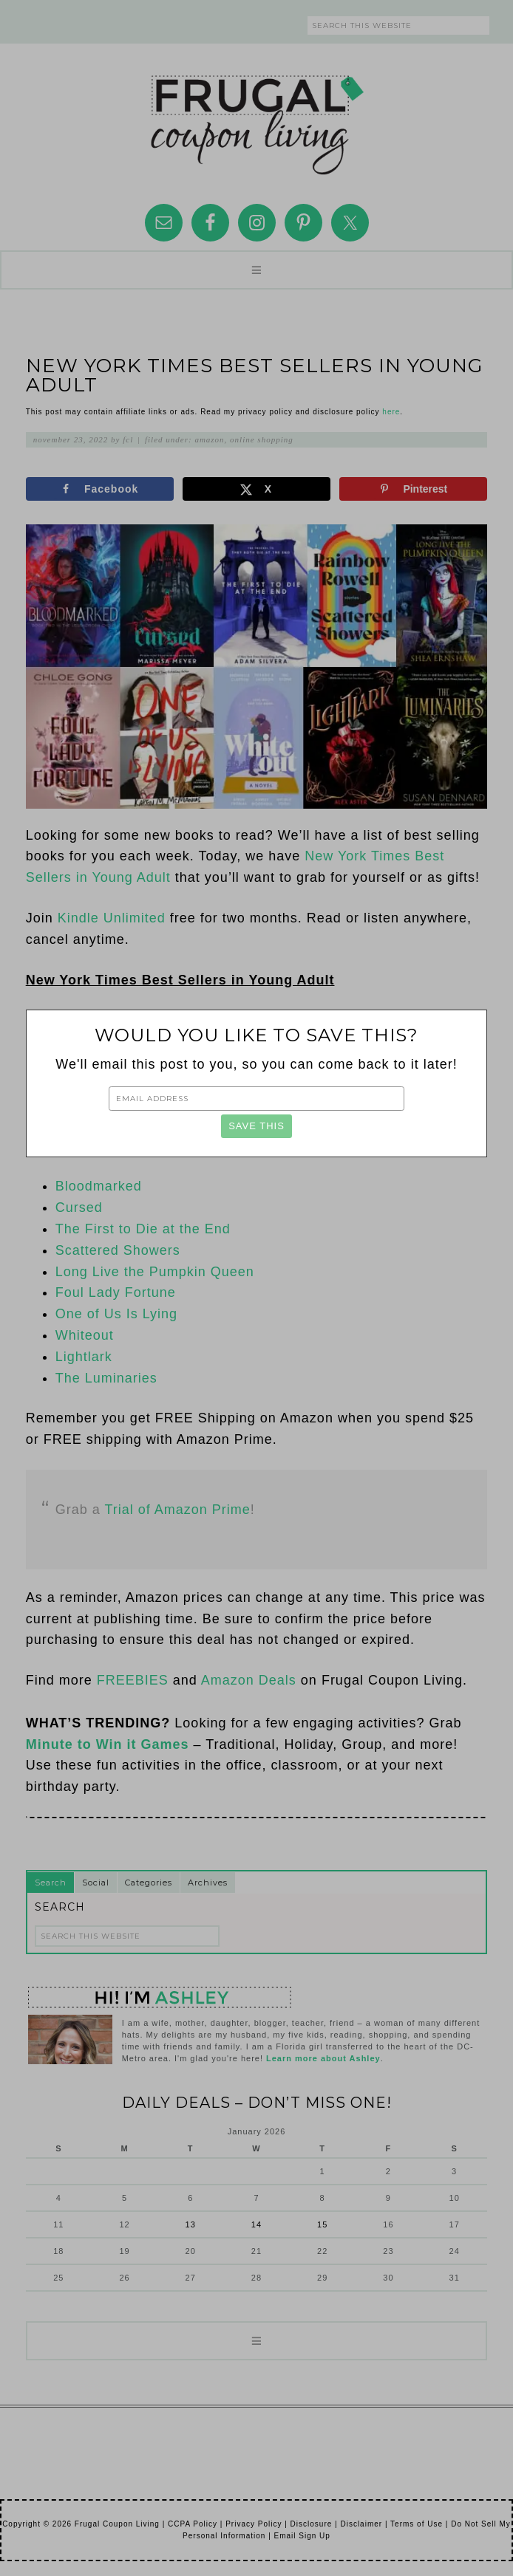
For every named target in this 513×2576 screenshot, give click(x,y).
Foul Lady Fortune (115, 1292)
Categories (148, 1882)
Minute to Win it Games (107, 1744)
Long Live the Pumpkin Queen (154, 1271)
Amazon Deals (248, 1680)
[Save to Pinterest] (413, 489)
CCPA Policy (192, 2524)
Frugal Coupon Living (256, 118)
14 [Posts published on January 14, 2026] (256, 2224)
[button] (256, 270)
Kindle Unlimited (112, 918)
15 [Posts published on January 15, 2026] (322, 2224)
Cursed (79, 1207)
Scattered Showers (117, 1250)
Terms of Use (416, 2524)
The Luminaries (106, 1378)
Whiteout (84, 1335)
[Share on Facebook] (100, 489)
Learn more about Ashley (323, 2058)
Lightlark (83, 1356)
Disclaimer (361, 2524)
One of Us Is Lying (116, 1313)
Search (51, 1882)
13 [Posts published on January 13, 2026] (191, 2224)
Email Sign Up (302, 2536)
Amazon (209, 439)
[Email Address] (256, 1098)
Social (95, 1882)
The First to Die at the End (143, 1229)
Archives (208, 1882)
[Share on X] (256, 489)
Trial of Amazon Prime (177, 1509)
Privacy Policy (253, 2524)
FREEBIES (133, 1680)
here (391, 412)
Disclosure (312, 2524)
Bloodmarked (98, 1186)
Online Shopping (261, 439)
